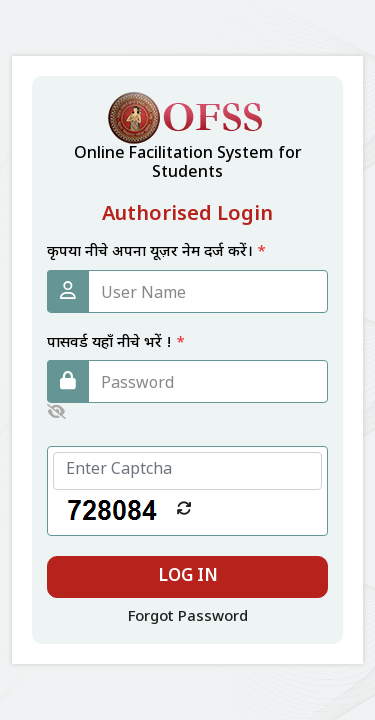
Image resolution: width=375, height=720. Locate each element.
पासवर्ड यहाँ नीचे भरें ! (116, 343)
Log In (188, 577)
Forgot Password (188, 617)
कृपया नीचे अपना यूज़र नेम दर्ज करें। (156, 252)
